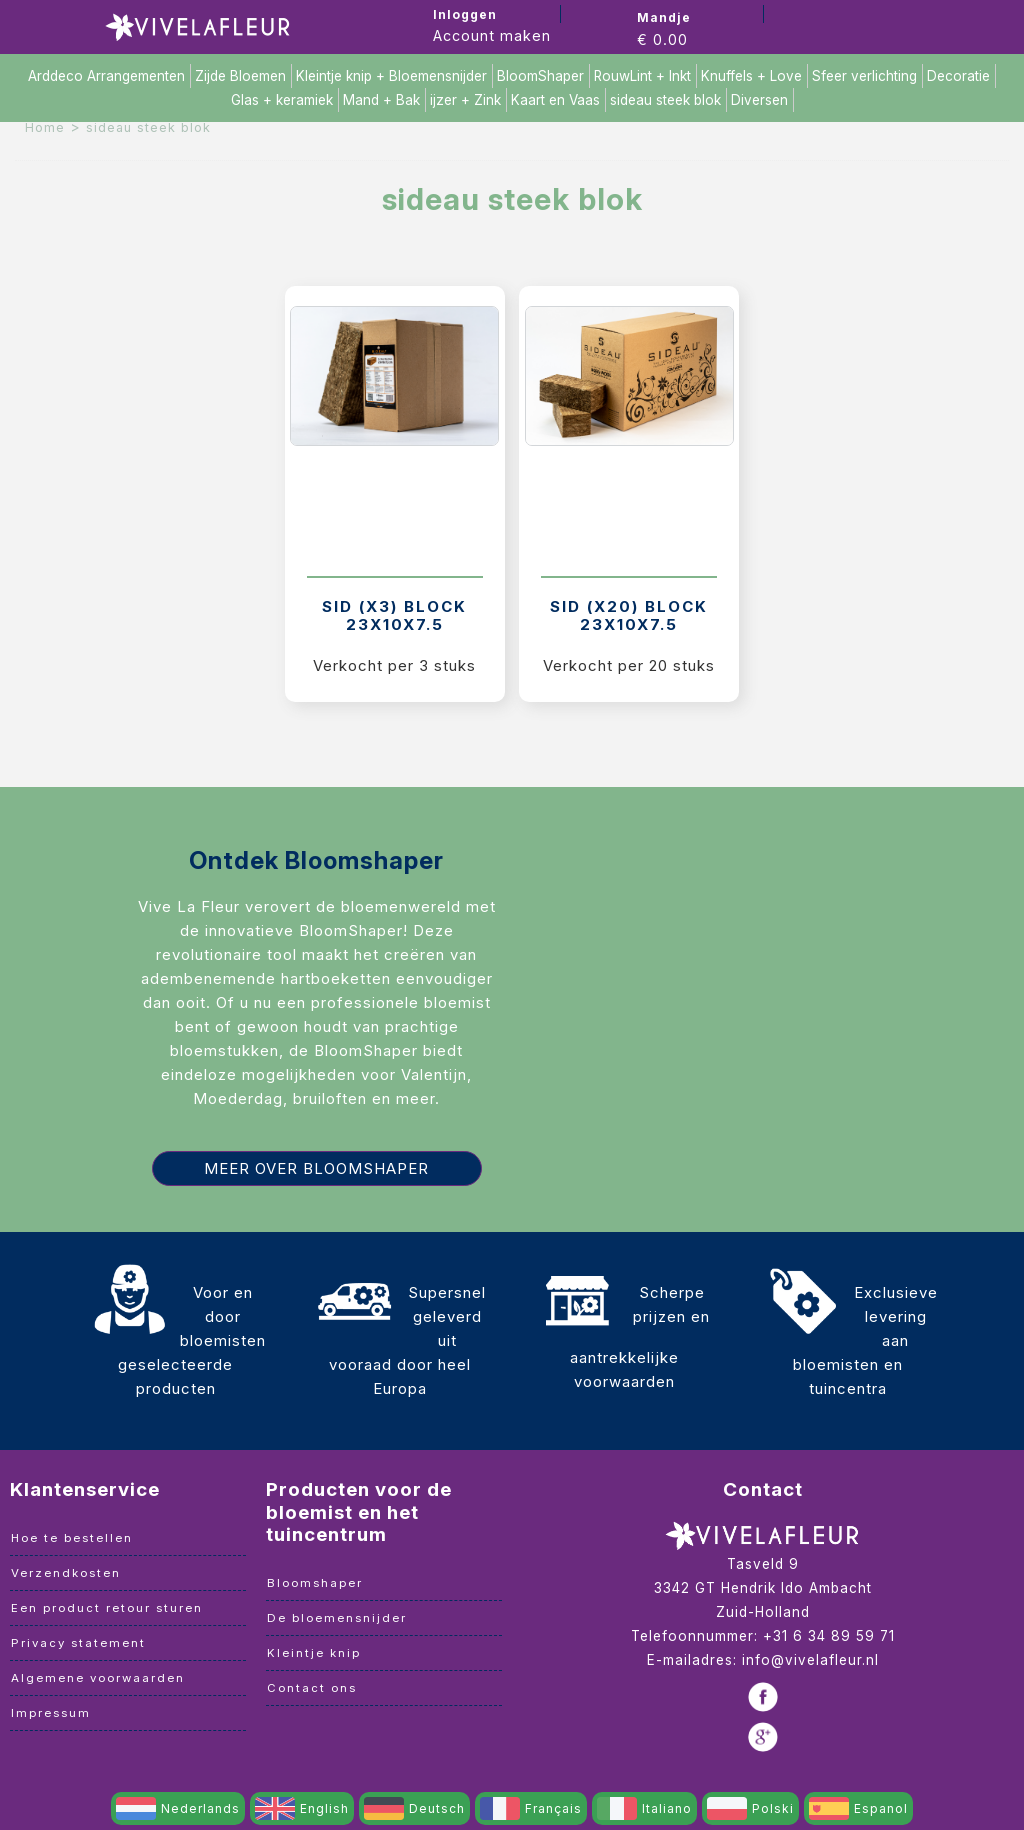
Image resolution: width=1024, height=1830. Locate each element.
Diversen (759, 100)
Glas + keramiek (282, 100)
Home (45, 127)
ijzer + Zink (465, 100)
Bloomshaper (315, 1583)
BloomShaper (540, 76)
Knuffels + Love (751, 76)
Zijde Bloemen (240, 76)
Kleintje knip (314, 1653)
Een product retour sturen (107, 1608)
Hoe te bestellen (72, 1538)
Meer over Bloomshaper (316, 1168)
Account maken (492, 35)
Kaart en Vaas (555, 100)
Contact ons (312, 1688)
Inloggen (465, 14)
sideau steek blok (665, 100)
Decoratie (958, 76)
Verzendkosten (66, 1573)
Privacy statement (78, 1643)
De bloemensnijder (337, 1618)
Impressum (51, 1713)
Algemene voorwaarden (98, 1678)
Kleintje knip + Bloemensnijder (391, 76)
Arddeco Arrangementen (106, 76)
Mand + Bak (381, 100)
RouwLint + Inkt (642, 76)
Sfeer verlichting (864, 76)
